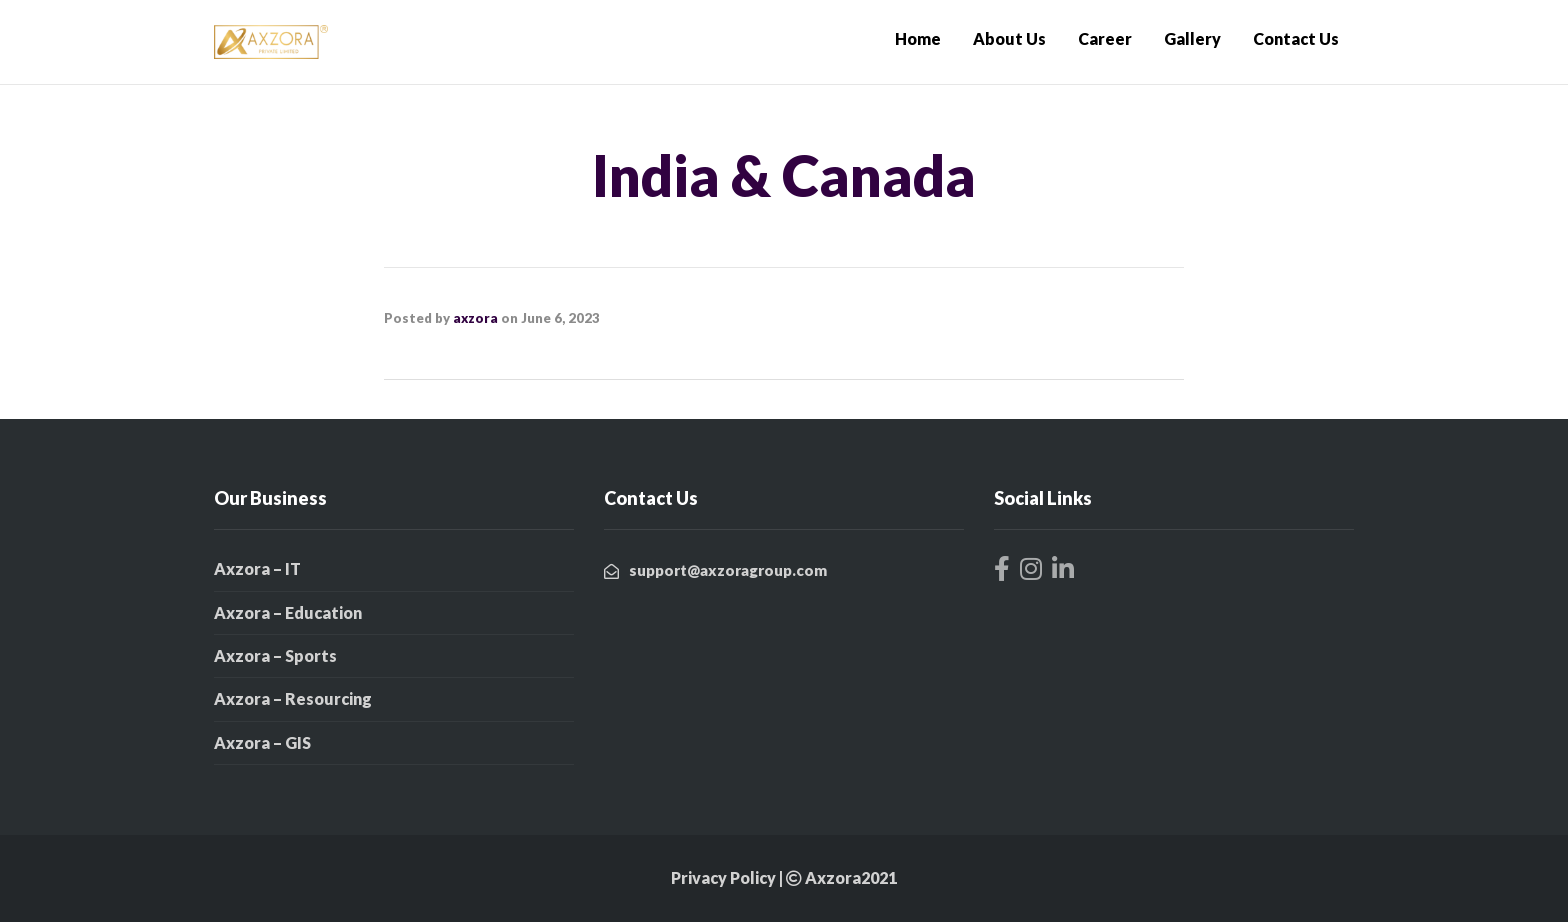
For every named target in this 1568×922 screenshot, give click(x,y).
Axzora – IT (257, 568)
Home (918, 38)
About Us (1009, 38)
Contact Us (1296, 38)
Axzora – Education (288, 612)
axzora (475, 318)
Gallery (1192, 38)
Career (1105, 38)
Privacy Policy (723, 877)
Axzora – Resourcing (293, 698)
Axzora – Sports (275, 655)
